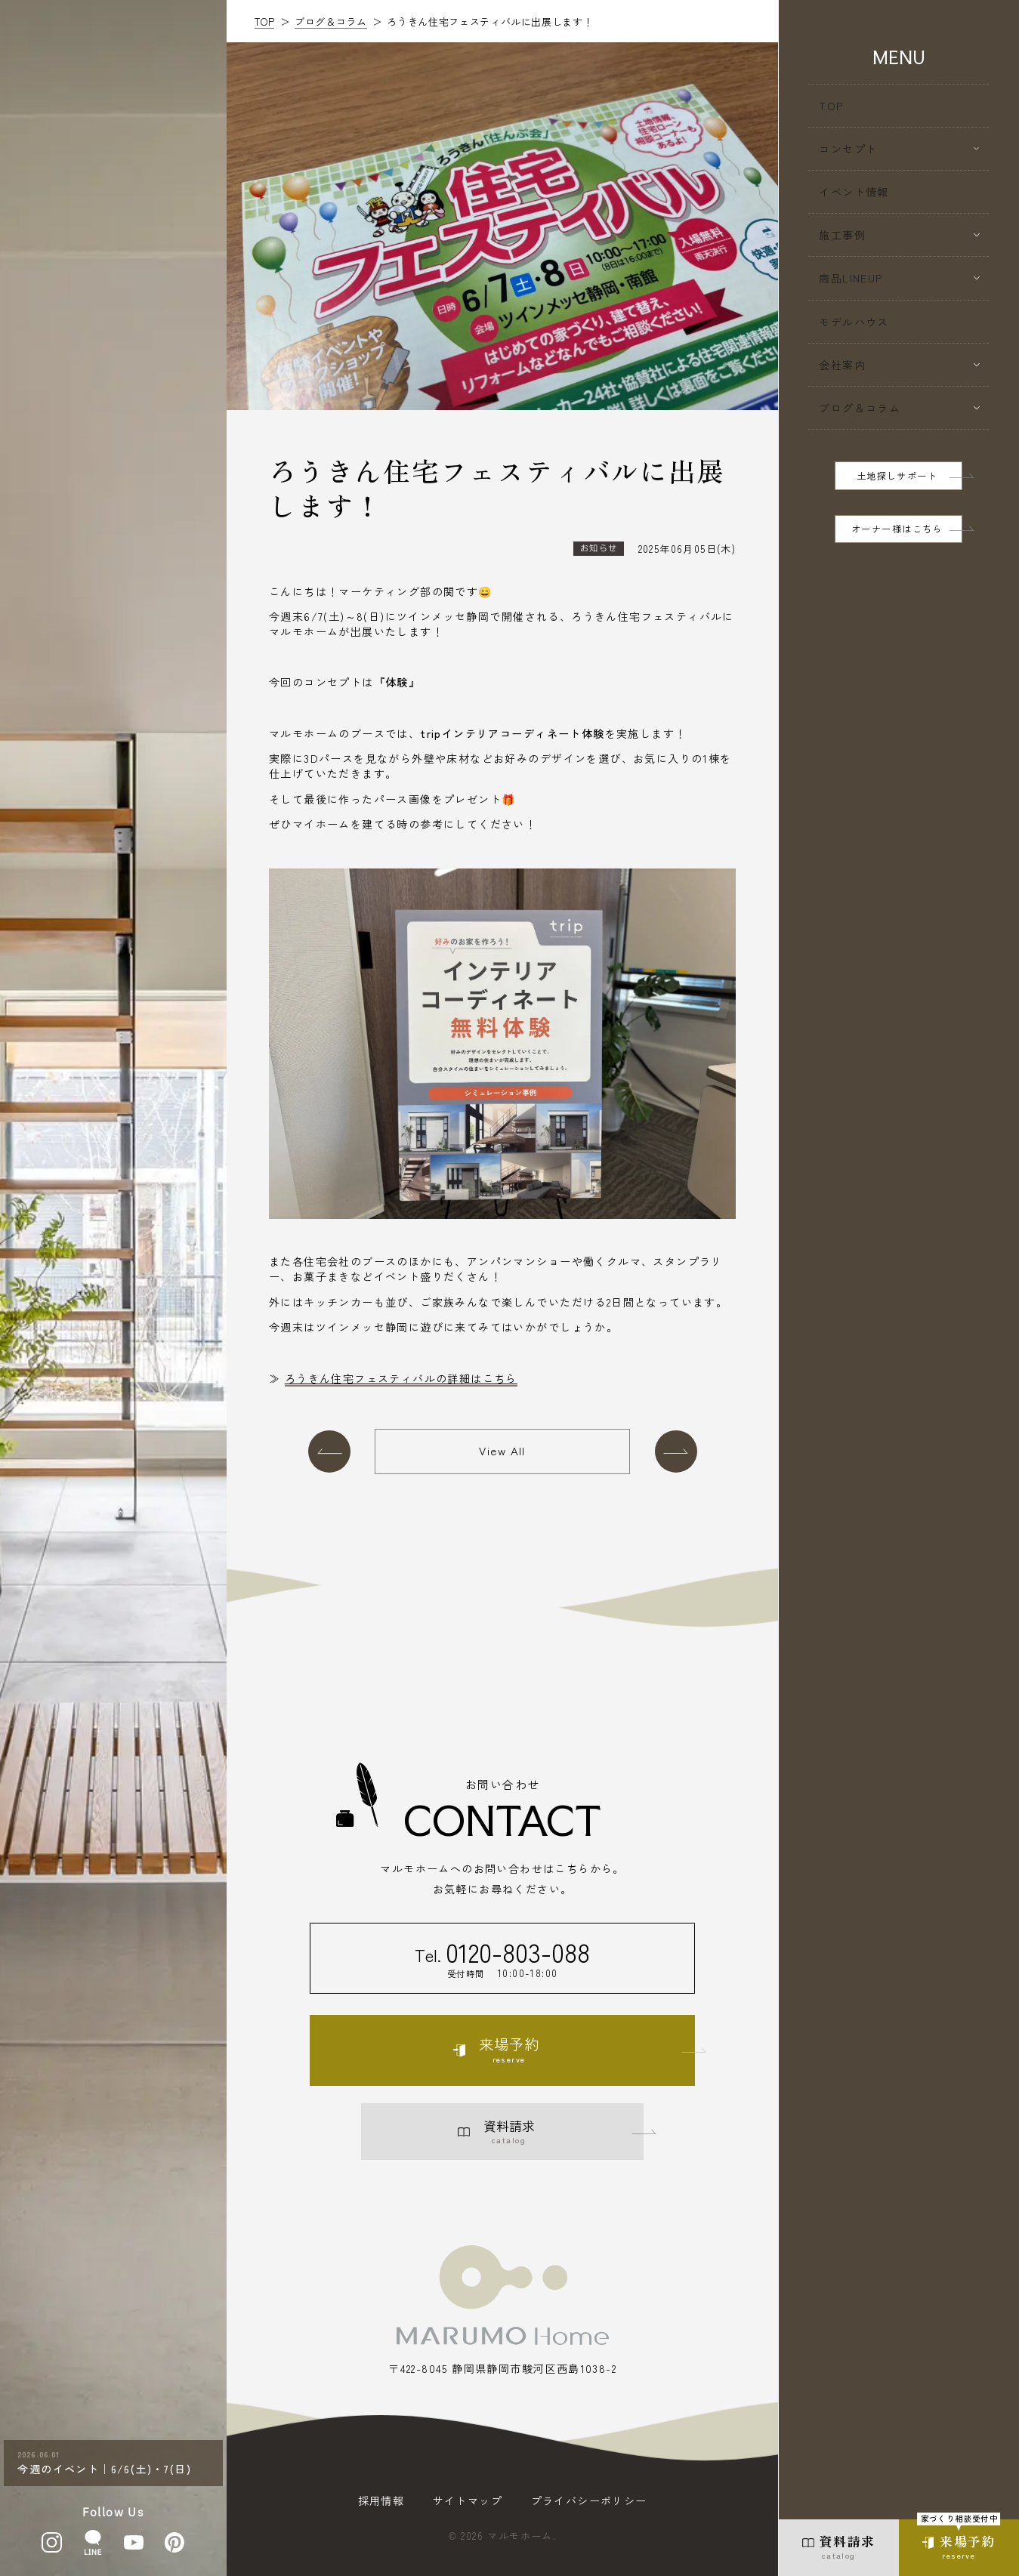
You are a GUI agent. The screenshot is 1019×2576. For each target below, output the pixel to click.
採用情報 (381, 2500)
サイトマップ (467, 2500)
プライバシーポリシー (589, 2500)
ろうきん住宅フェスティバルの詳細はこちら (401, 1378)
